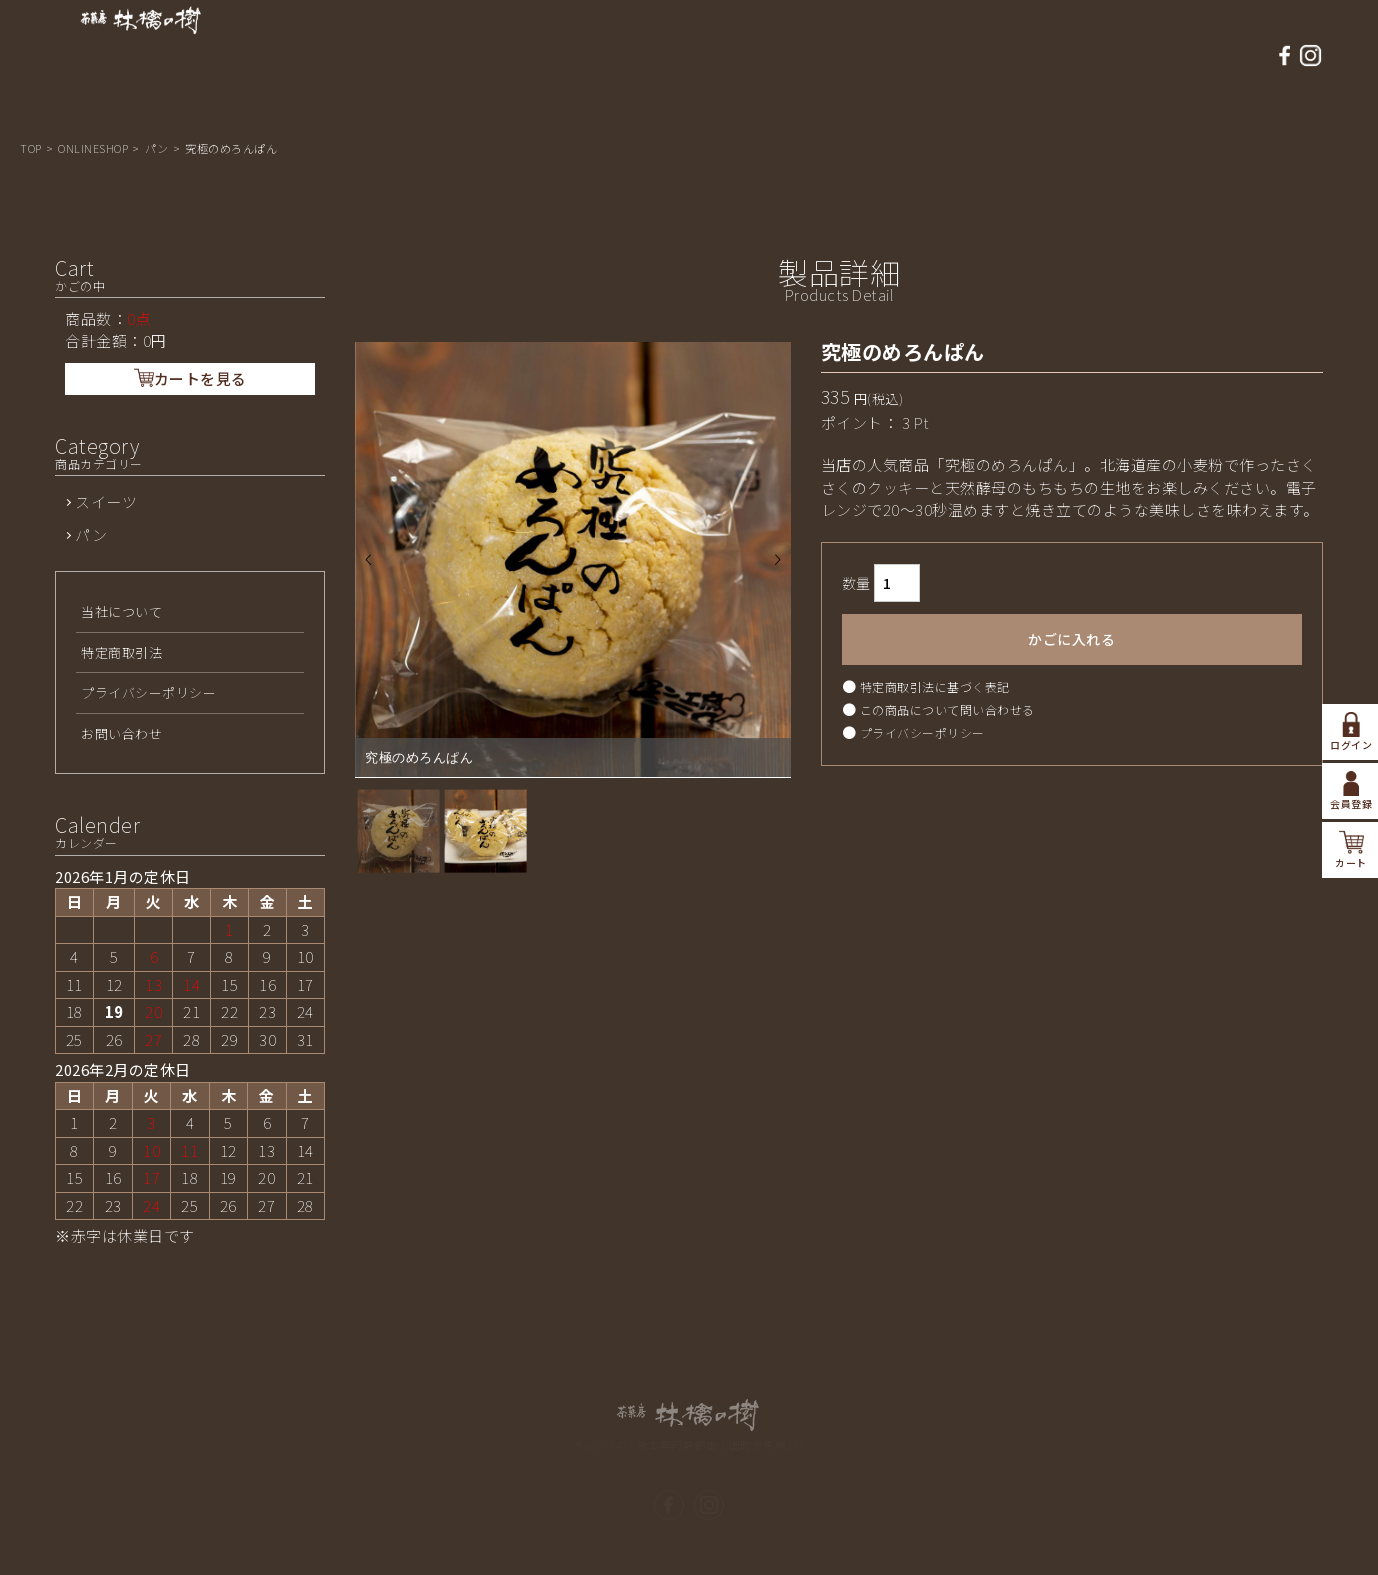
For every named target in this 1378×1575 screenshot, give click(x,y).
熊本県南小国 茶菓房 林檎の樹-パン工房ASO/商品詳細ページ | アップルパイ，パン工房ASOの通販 (141, 56)
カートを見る (190, 387)
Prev (368, 568)
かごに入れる (1071, 647)
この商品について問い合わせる (947, 717)
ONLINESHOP (94, 148)
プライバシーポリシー (922, 740)
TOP (32, 148)
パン (158, 148)
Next (777, 568)
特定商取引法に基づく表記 (935, 694)
